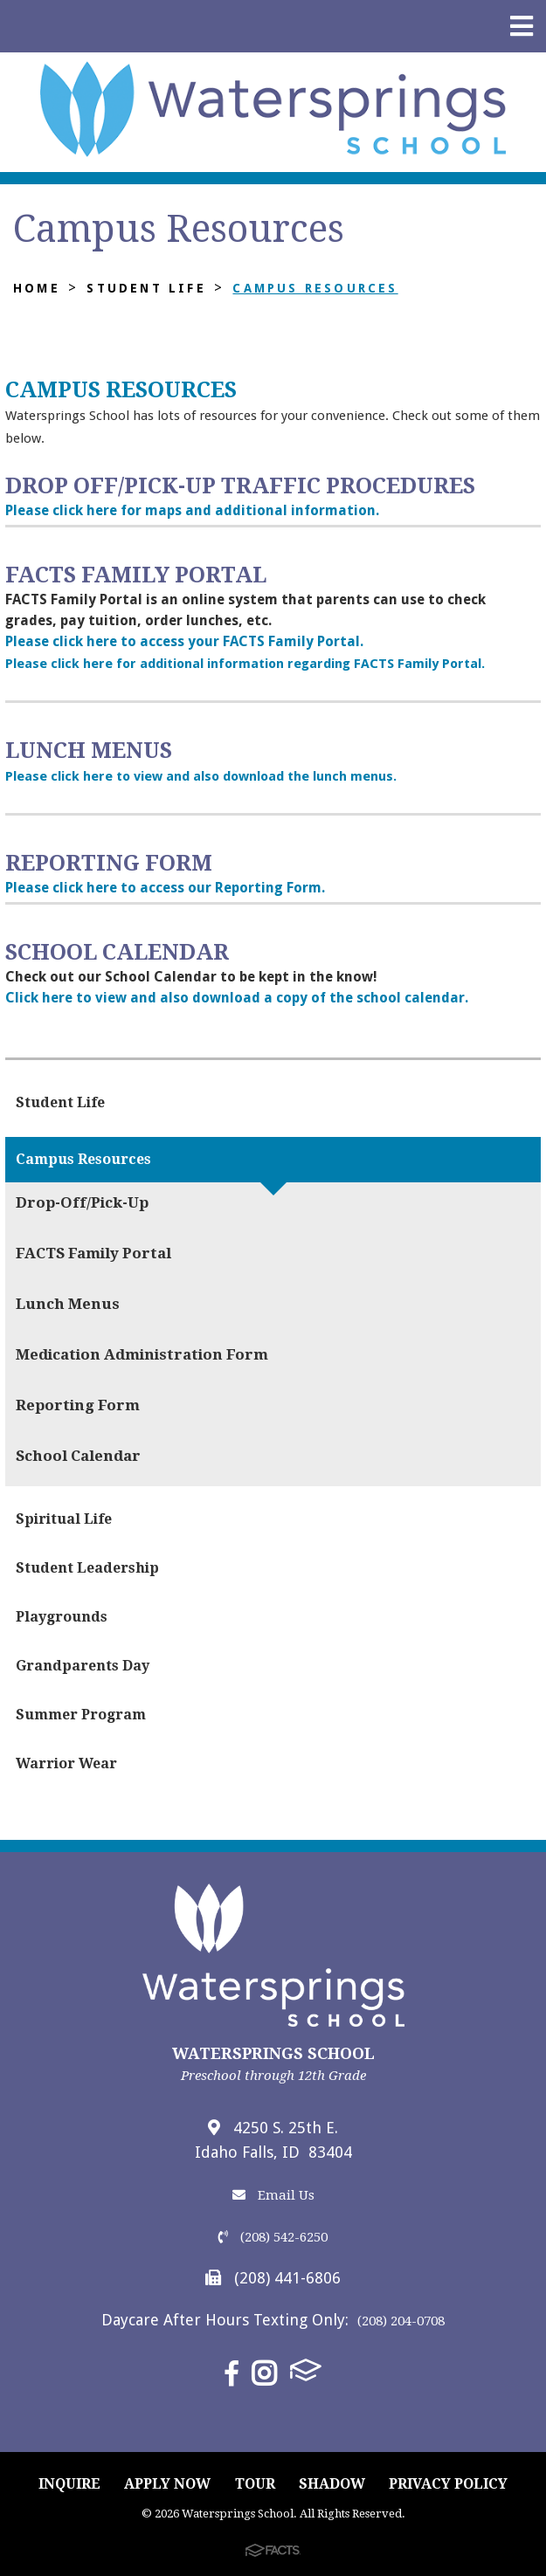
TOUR (255, 2484)
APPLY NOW (167, 2484)
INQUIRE (69, 2484)
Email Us (273, 2195)
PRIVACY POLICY (448, 2484)
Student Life (145, 288)
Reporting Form (78, 1405)
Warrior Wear (66, 1763)
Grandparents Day (82, 1665)
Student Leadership (87, 1568)
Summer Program (81, 1714)
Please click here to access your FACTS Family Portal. (184, 641)
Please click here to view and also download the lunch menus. (201, 776)
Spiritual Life (64, 1519)
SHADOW (332, 2484)
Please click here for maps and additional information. (192, 510)
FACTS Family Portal (93, 1253)
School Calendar (78, 1455)
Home (36, 288)
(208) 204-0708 (401, 2321)
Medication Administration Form (142, 1354)
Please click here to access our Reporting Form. (165, 887)
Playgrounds (61, 1616)
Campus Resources (314, 288)
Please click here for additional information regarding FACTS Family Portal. (245, 664)
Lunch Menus (68, 1303)
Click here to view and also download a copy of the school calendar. (236, 997)
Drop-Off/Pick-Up (82, 1202)
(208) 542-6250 (273, 2237)
